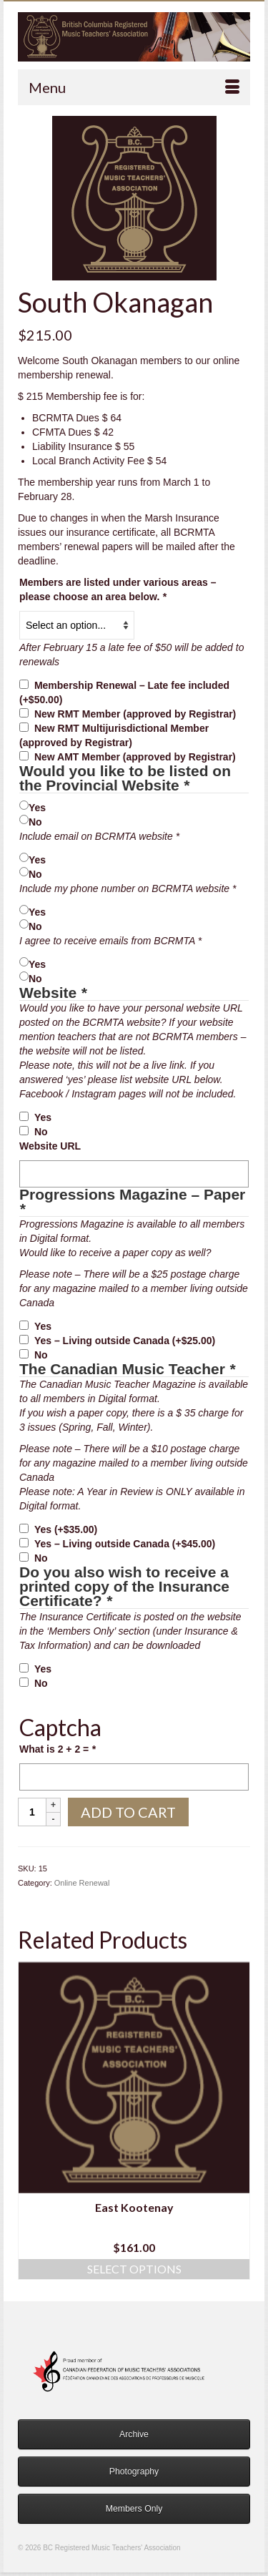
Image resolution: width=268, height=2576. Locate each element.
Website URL (50, 1146)
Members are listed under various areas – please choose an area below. (117, 589)
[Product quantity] (32, 1812)
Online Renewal (82, 1883)
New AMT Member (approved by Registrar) (135, 757)
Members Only (134, 2509)
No (35, 822)
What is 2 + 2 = (57, 1749)
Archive (134, 2434)
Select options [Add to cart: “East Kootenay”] (134, 2269)
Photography (134, 2472)
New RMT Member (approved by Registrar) (135, 714)
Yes (37, 807)
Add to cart (128, 1812)
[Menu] (134, 87)
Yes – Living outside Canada (124, 1340)
